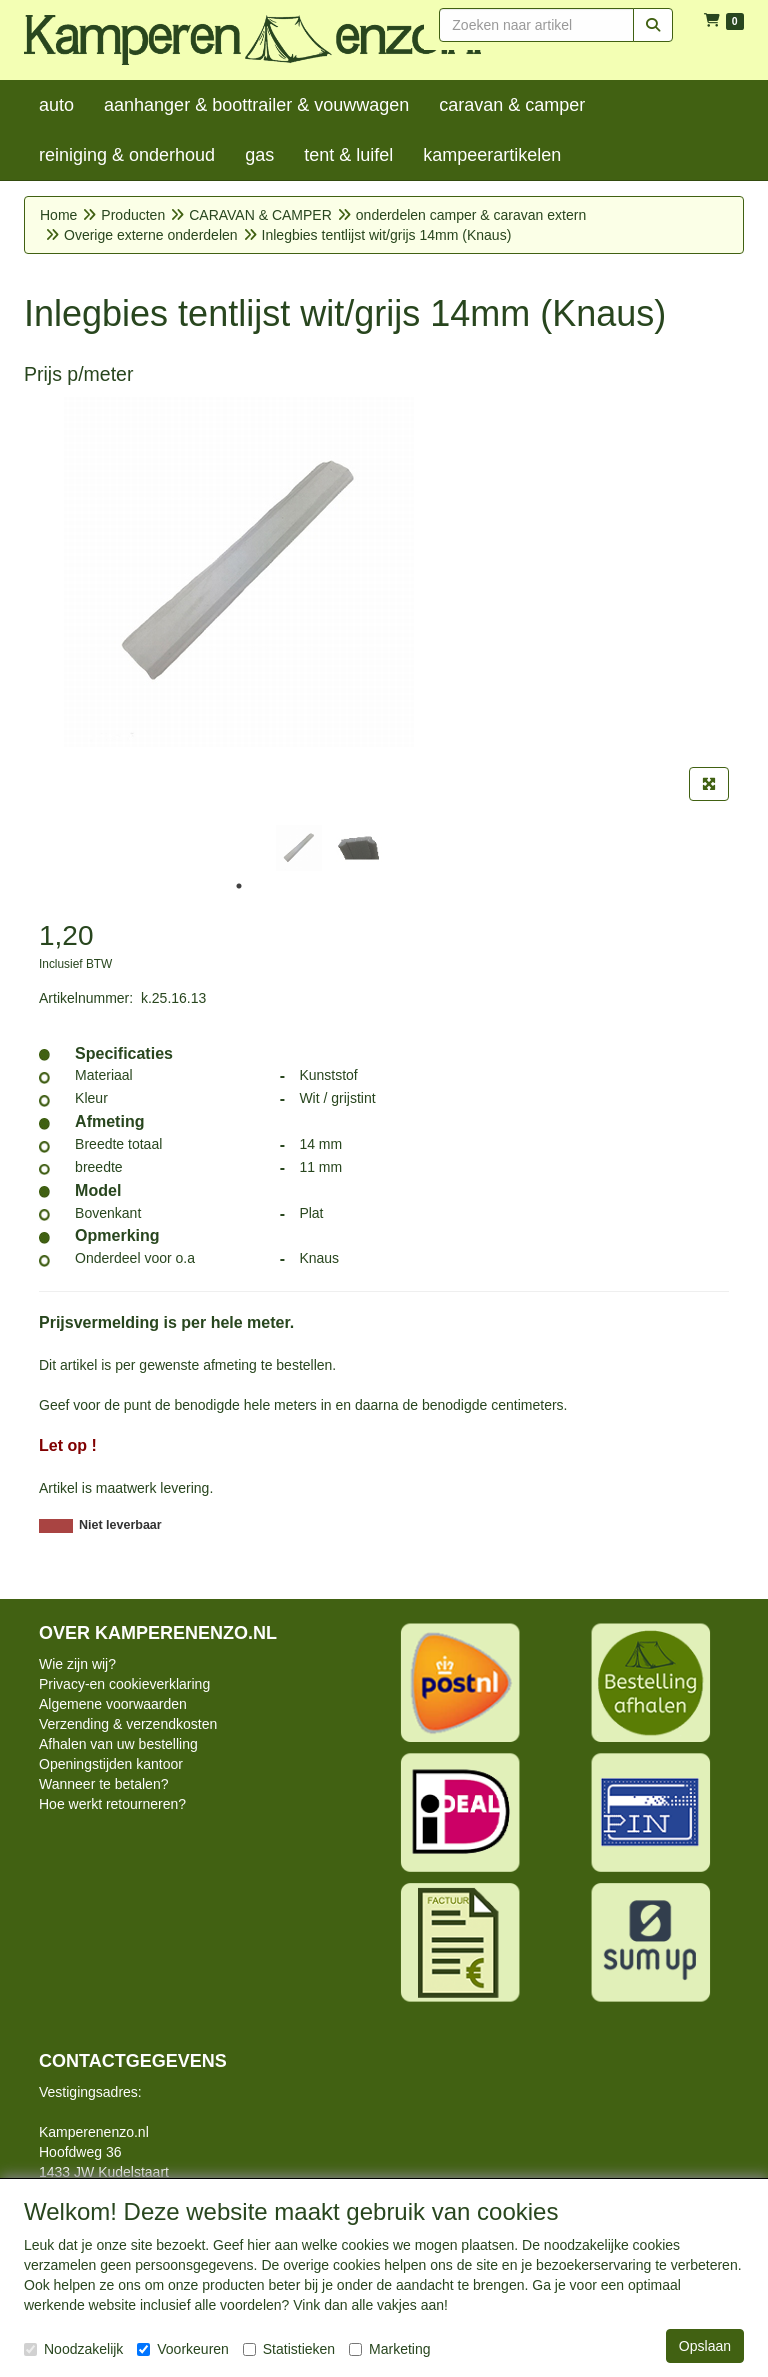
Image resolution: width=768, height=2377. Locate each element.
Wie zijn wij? (77, 1664)
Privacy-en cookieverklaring (124, 1684)
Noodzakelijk (73, 2349)
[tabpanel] (299, 848)
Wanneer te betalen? (103, 1784)
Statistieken (289, 2349)
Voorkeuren (183, 2349)
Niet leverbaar (120, 1525)
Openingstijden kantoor (111, 1764)
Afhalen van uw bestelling (118, 1744)
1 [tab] (239, 886)
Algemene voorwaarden (113, 1704)
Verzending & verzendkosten (128, 1724)
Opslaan (705, 2346)
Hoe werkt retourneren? (112, 1804)
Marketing (389, 2349)
